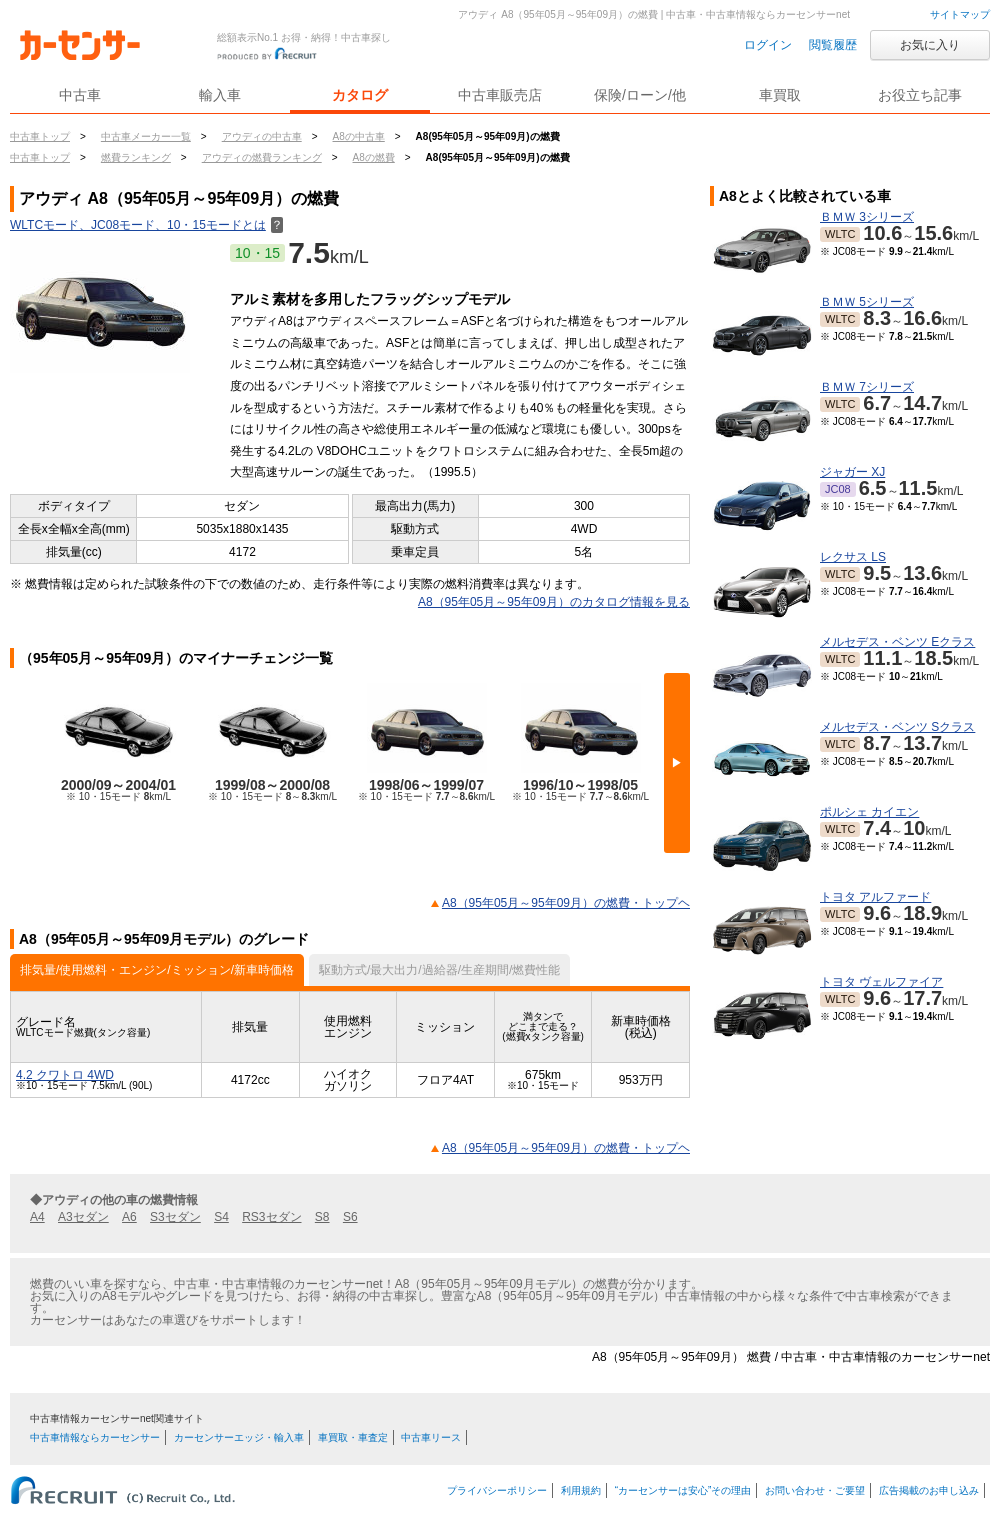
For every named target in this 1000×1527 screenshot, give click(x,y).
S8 (322, 1217)
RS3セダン (271, 1217)
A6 (129, 1217)
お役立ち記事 (920, 95)
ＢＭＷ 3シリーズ (867, 217)
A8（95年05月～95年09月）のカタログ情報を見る (554, 602)
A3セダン (83, 1217)
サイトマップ (960, 14)
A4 (37, 1217)
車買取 (780, 95)
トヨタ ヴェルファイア (881, 982)
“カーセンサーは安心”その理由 (683, 1490)
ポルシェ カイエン (869, 812)
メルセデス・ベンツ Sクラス (897, 727)
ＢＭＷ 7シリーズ (867, 387)
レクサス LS (853, 557)
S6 (350, 1217)
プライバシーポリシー (497, 1490)
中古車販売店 (500, 95)
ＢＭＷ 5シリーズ (867, 302)
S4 (221, 1217)
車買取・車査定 (353, 1437)
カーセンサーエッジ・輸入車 (239, 1437)
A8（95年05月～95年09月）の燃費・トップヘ (566, 903)
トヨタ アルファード (875, 897)
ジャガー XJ (852, 472)
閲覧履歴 (833, 45)
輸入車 (220, 95)
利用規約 (581, 1490)
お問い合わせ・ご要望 (815, 1490)
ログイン (768, 45)
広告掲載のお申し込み (929, 1490)
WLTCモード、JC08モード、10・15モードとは (146, 225)
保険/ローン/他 (640, 95)
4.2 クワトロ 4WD (65, 1075)
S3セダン (175, 1217)
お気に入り (930, 45)
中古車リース (431, 1437)
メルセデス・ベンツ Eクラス (897, 642)
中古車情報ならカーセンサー (95, 1437)
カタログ (360, 95)
